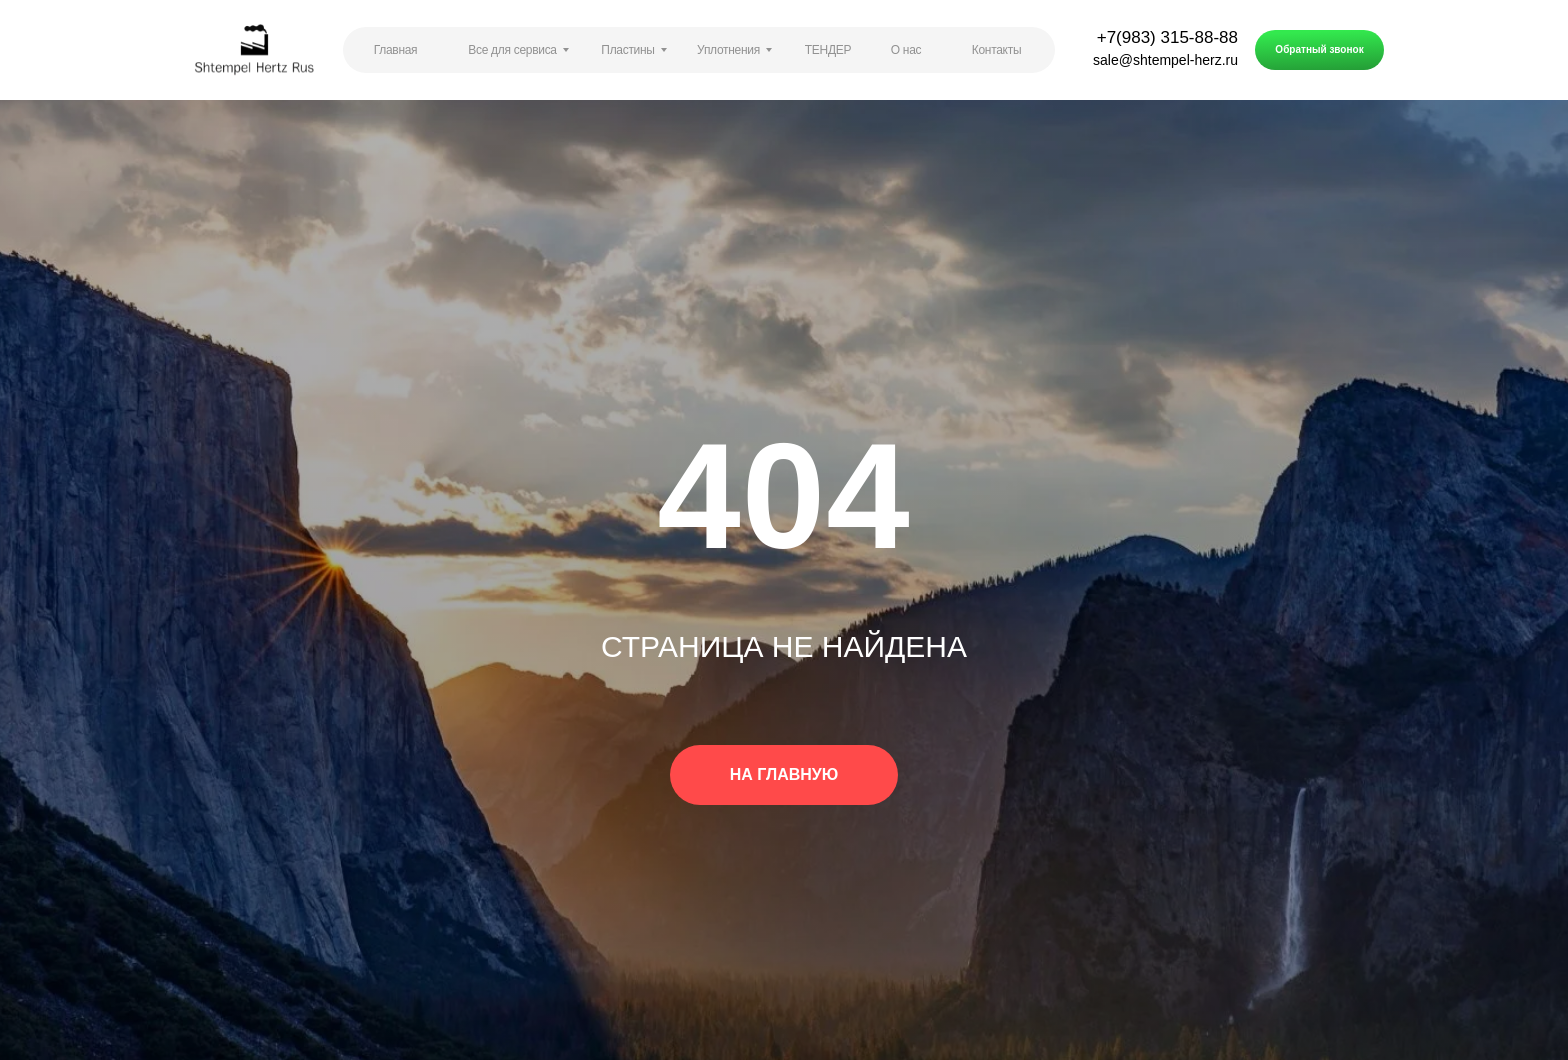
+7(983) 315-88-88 (1167, 37)
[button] (1319, 50)
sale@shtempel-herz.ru (1165, 60)
